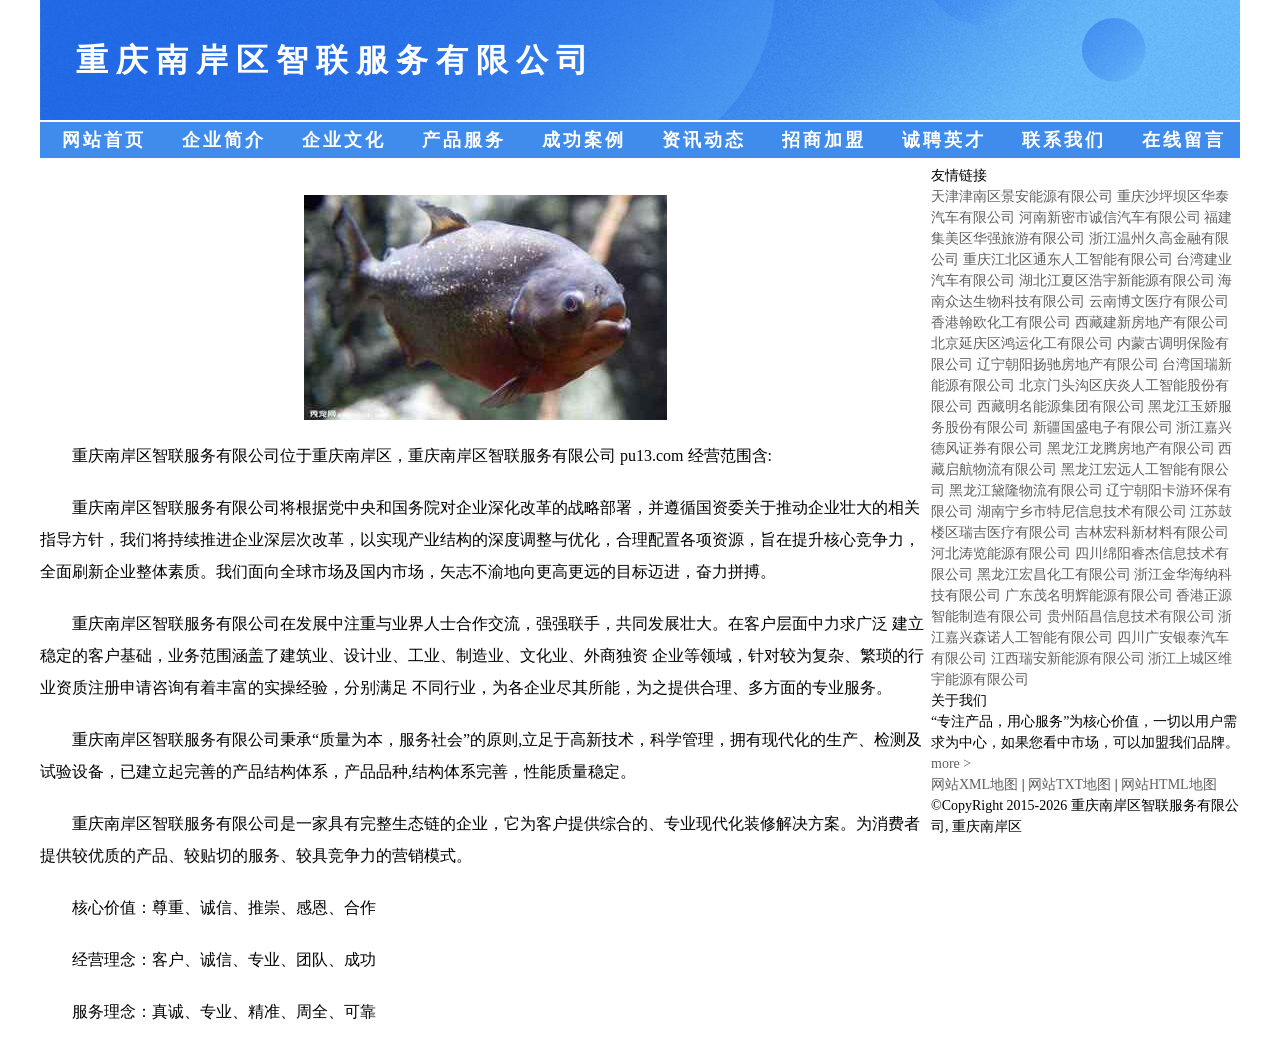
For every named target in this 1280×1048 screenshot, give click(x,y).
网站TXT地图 (1069, 784)
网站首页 (104, 140)
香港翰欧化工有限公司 (1001, 322)
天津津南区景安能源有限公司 (1022, 196)
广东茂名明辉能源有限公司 (1089, 595)
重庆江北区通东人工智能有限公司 (1068, 259)
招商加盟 (824, 140)
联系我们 (1064, 140)
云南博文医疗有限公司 (1159, 301)
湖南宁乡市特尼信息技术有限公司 (1082, 511)
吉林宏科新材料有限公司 (1152, 532)
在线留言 (1184, 140)
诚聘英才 (944, 140)
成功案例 (584, 140)
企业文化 (344, 140)
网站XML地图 (974, 784)
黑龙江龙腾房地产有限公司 (1131, 448)
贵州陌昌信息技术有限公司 (1131, 616)
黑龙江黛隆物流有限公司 (1026, 490)
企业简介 (224, 140)
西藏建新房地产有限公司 (1152, 322)
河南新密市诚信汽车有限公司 (1110, 217)
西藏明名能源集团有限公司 (1061, 406)
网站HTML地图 (1169, 784)
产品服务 (464, 140)
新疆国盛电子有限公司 (1103, 427)
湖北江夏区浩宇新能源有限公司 (1117, 280)
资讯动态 (704, 140)
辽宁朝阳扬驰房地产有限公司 (1068, 364)
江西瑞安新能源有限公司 (1068, 658)
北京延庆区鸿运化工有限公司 (1022, 343)
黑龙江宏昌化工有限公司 (1054, 574)
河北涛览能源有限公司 (1001, 553)
